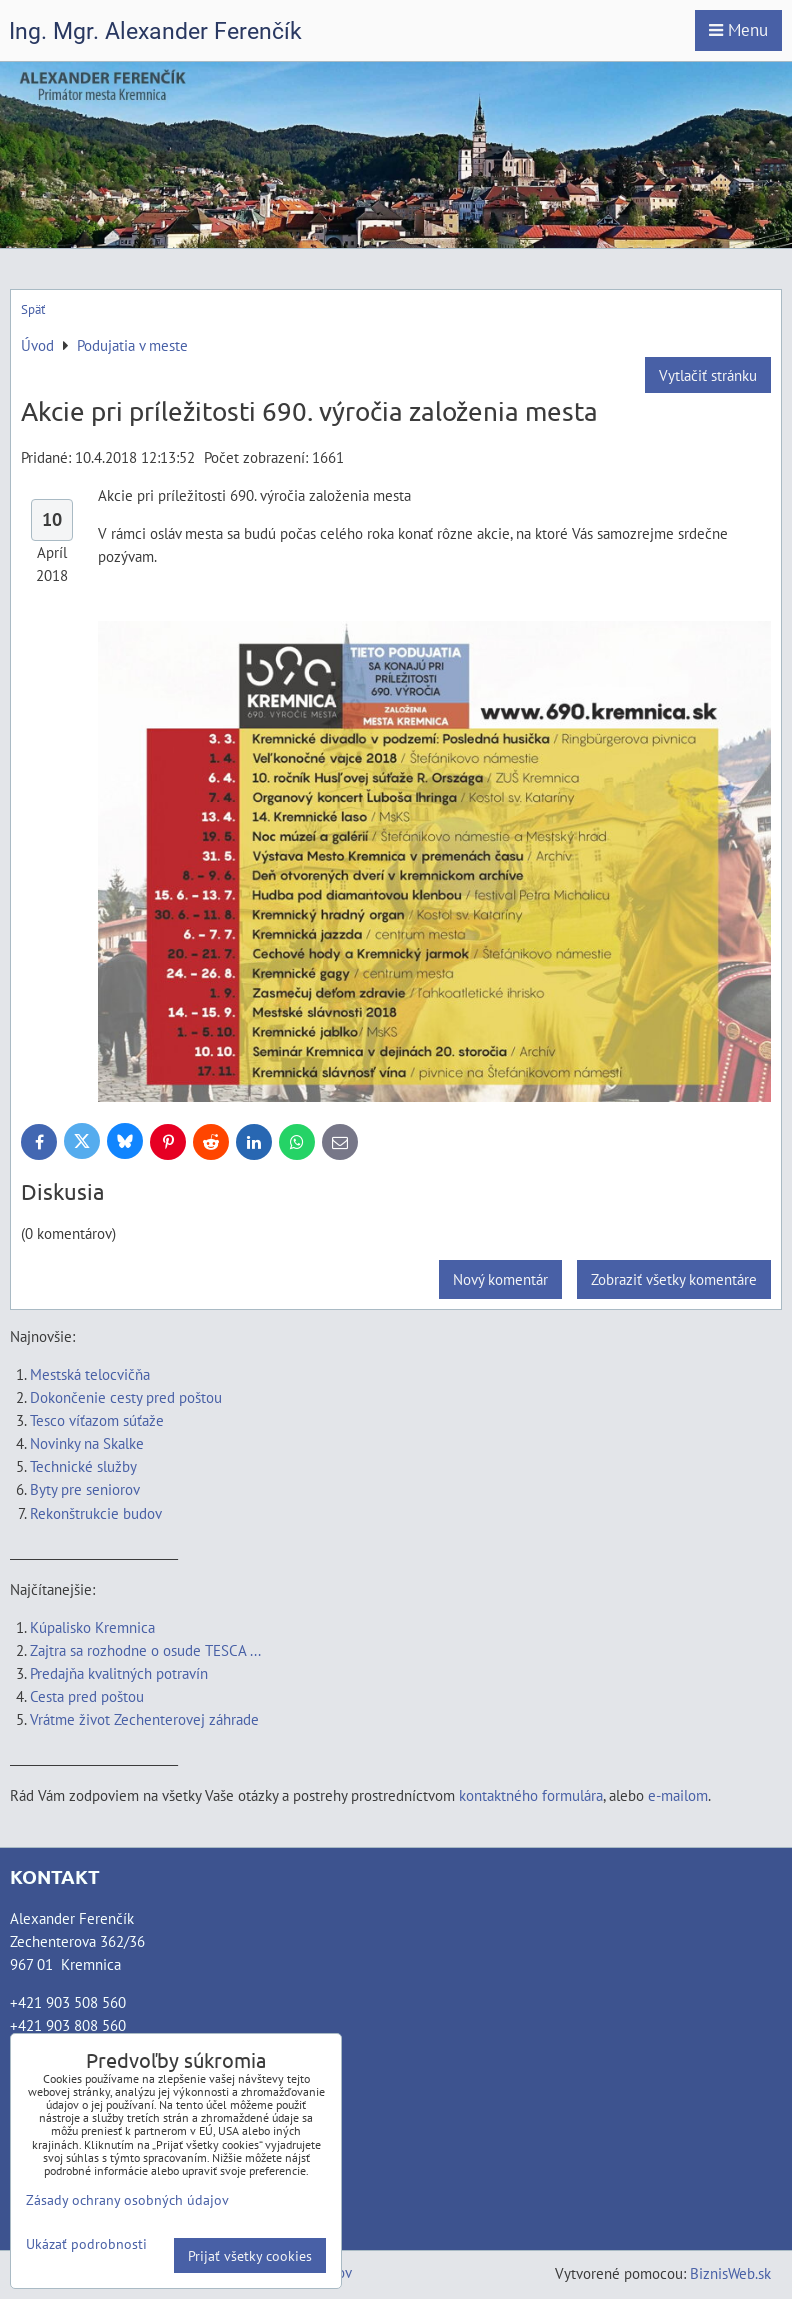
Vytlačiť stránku (708, 375)
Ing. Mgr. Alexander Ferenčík (155, 31)
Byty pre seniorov (85, 1489)
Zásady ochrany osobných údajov (127, 2199)
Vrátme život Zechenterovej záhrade (144, 1719)
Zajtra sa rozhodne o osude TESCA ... (145, 1650)
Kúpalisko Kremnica (92, 1627)
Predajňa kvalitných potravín (119, 1673)
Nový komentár (500, 1279)
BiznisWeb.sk (730, 2273)
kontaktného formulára (531, 1795)
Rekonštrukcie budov (96, 1513)
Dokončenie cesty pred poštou (126, 1397)
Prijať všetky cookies (250, 2255)
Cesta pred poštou (87, 1696)
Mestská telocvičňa (90, 1374)
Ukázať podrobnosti (86, 2244)
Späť (33, 309)
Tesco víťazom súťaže (97, 1420)
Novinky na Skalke (87, 1443)
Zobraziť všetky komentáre (674, 1279)
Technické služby (85, 1466)
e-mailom (678, 1795)
